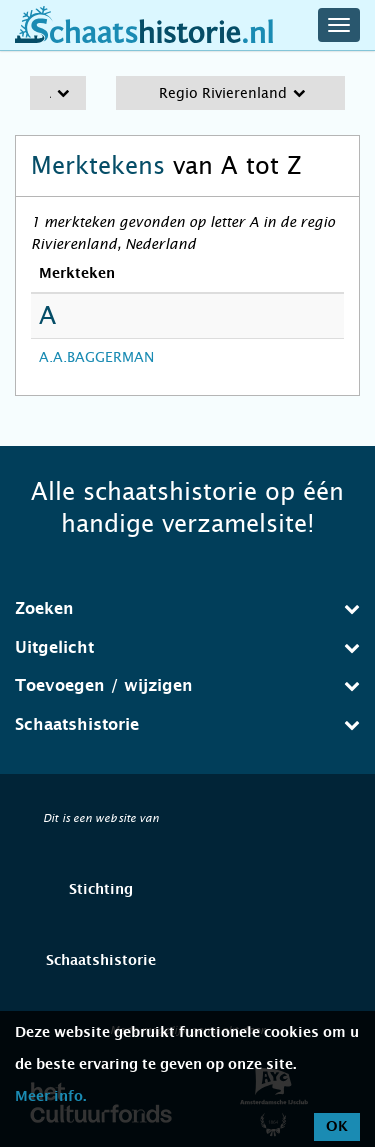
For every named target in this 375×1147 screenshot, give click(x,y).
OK (337, 1127)
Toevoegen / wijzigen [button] (187, 685)
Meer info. (50, 1097)
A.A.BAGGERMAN (96, 357)
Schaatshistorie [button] (187, 724)
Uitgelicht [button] (187, 647)
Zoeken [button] (187, 608)
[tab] (187, 609)
